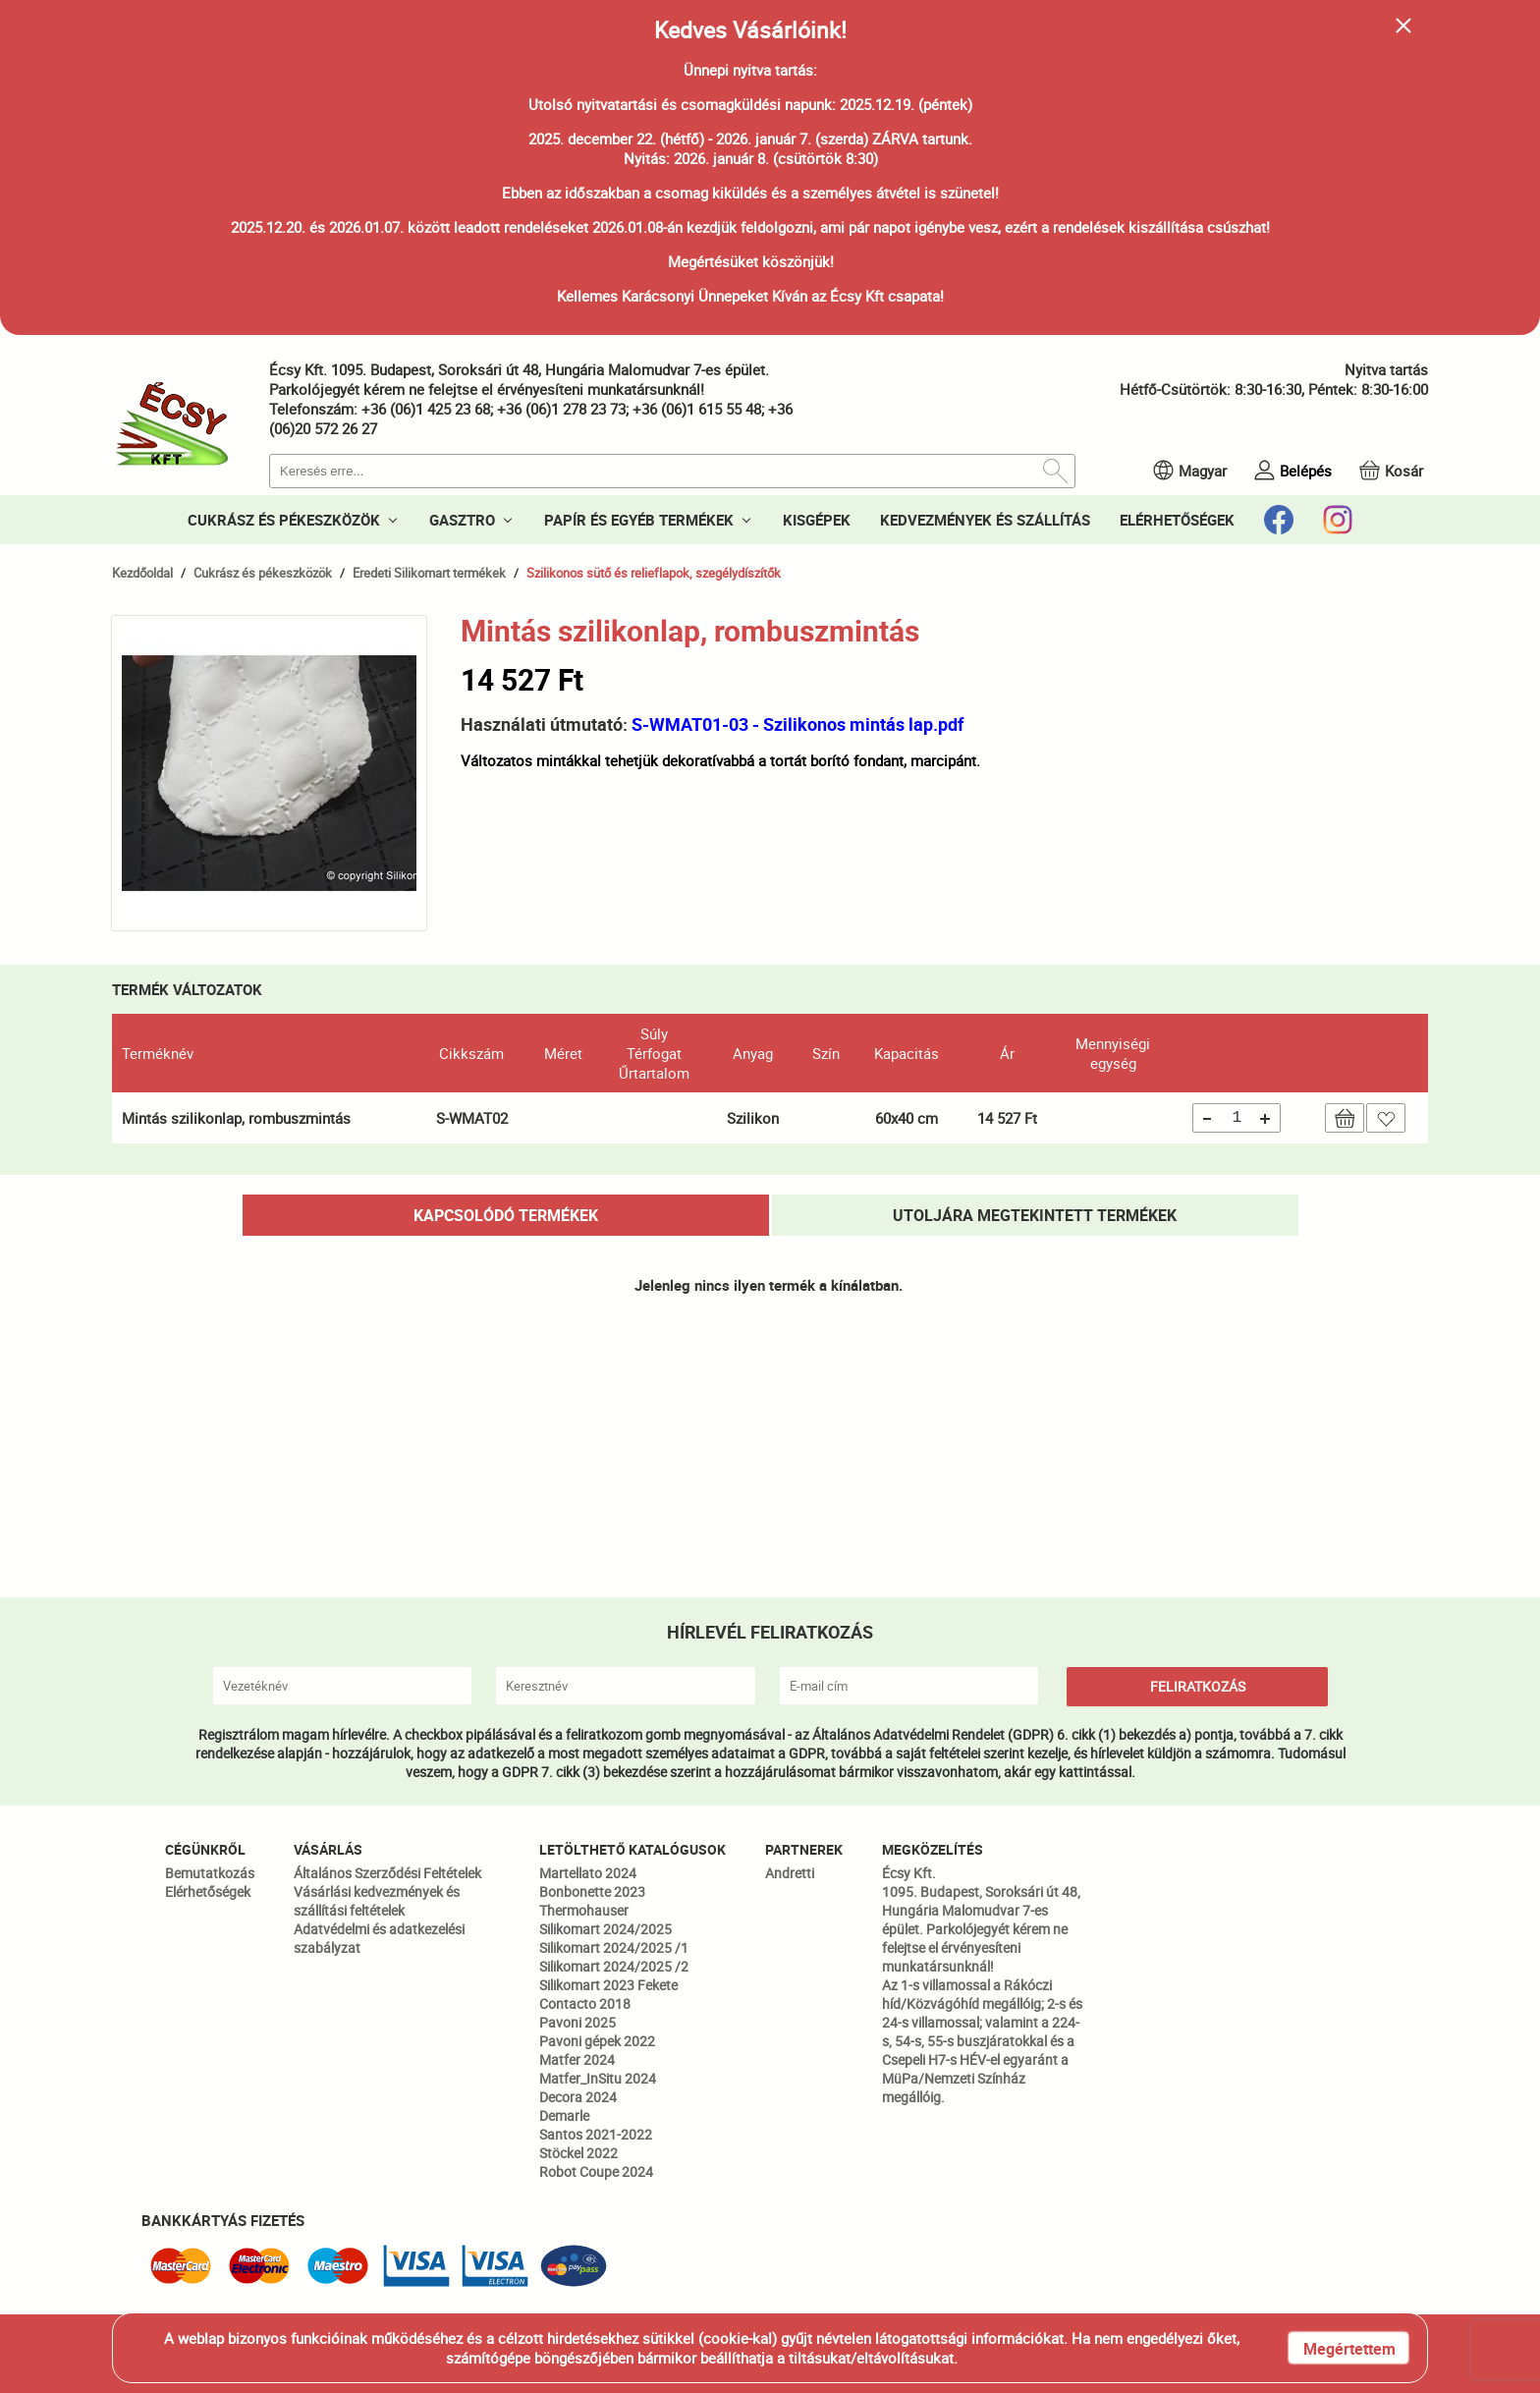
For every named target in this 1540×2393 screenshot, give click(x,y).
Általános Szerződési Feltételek (387, 1873)
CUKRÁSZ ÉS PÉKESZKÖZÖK (284, 519)
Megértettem (1349, 2349)
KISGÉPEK (817, 519)
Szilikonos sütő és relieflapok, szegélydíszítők (653, 573)
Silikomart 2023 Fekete (608, 1985)
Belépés (1306, 470)
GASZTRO (462, 519)
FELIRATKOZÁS (1197, 1686)
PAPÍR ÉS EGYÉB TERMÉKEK (639, 519)
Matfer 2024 (577, 2059)
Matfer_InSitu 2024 (597, 2078)
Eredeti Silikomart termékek (429, 573)
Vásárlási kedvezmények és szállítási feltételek (377, 1901)
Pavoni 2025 (577, 2022)
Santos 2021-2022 (595, 2134)
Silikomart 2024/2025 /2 (613, 1966)
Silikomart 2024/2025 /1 (613, 1947)
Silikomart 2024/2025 (605, 1929)
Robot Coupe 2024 (596, 2171)
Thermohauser (584, 1910)
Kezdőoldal (142, 573)
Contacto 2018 (585, 2003)
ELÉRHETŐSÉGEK (1177, 519)
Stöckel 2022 (578, 2152)
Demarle (564, 2115)
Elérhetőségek (207, 1891)
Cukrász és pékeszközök (262, 573)
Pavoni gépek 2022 (597, 2040)
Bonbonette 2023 (592, 1891)
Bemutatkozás (209, 1873)
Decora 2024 (578, 2096)
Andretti (789, 1873)
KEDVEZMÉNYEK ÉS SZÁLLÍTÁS (985, 519)
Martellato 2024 (587, 1873)
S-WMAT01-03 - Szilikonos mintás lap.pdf (797, 724)
